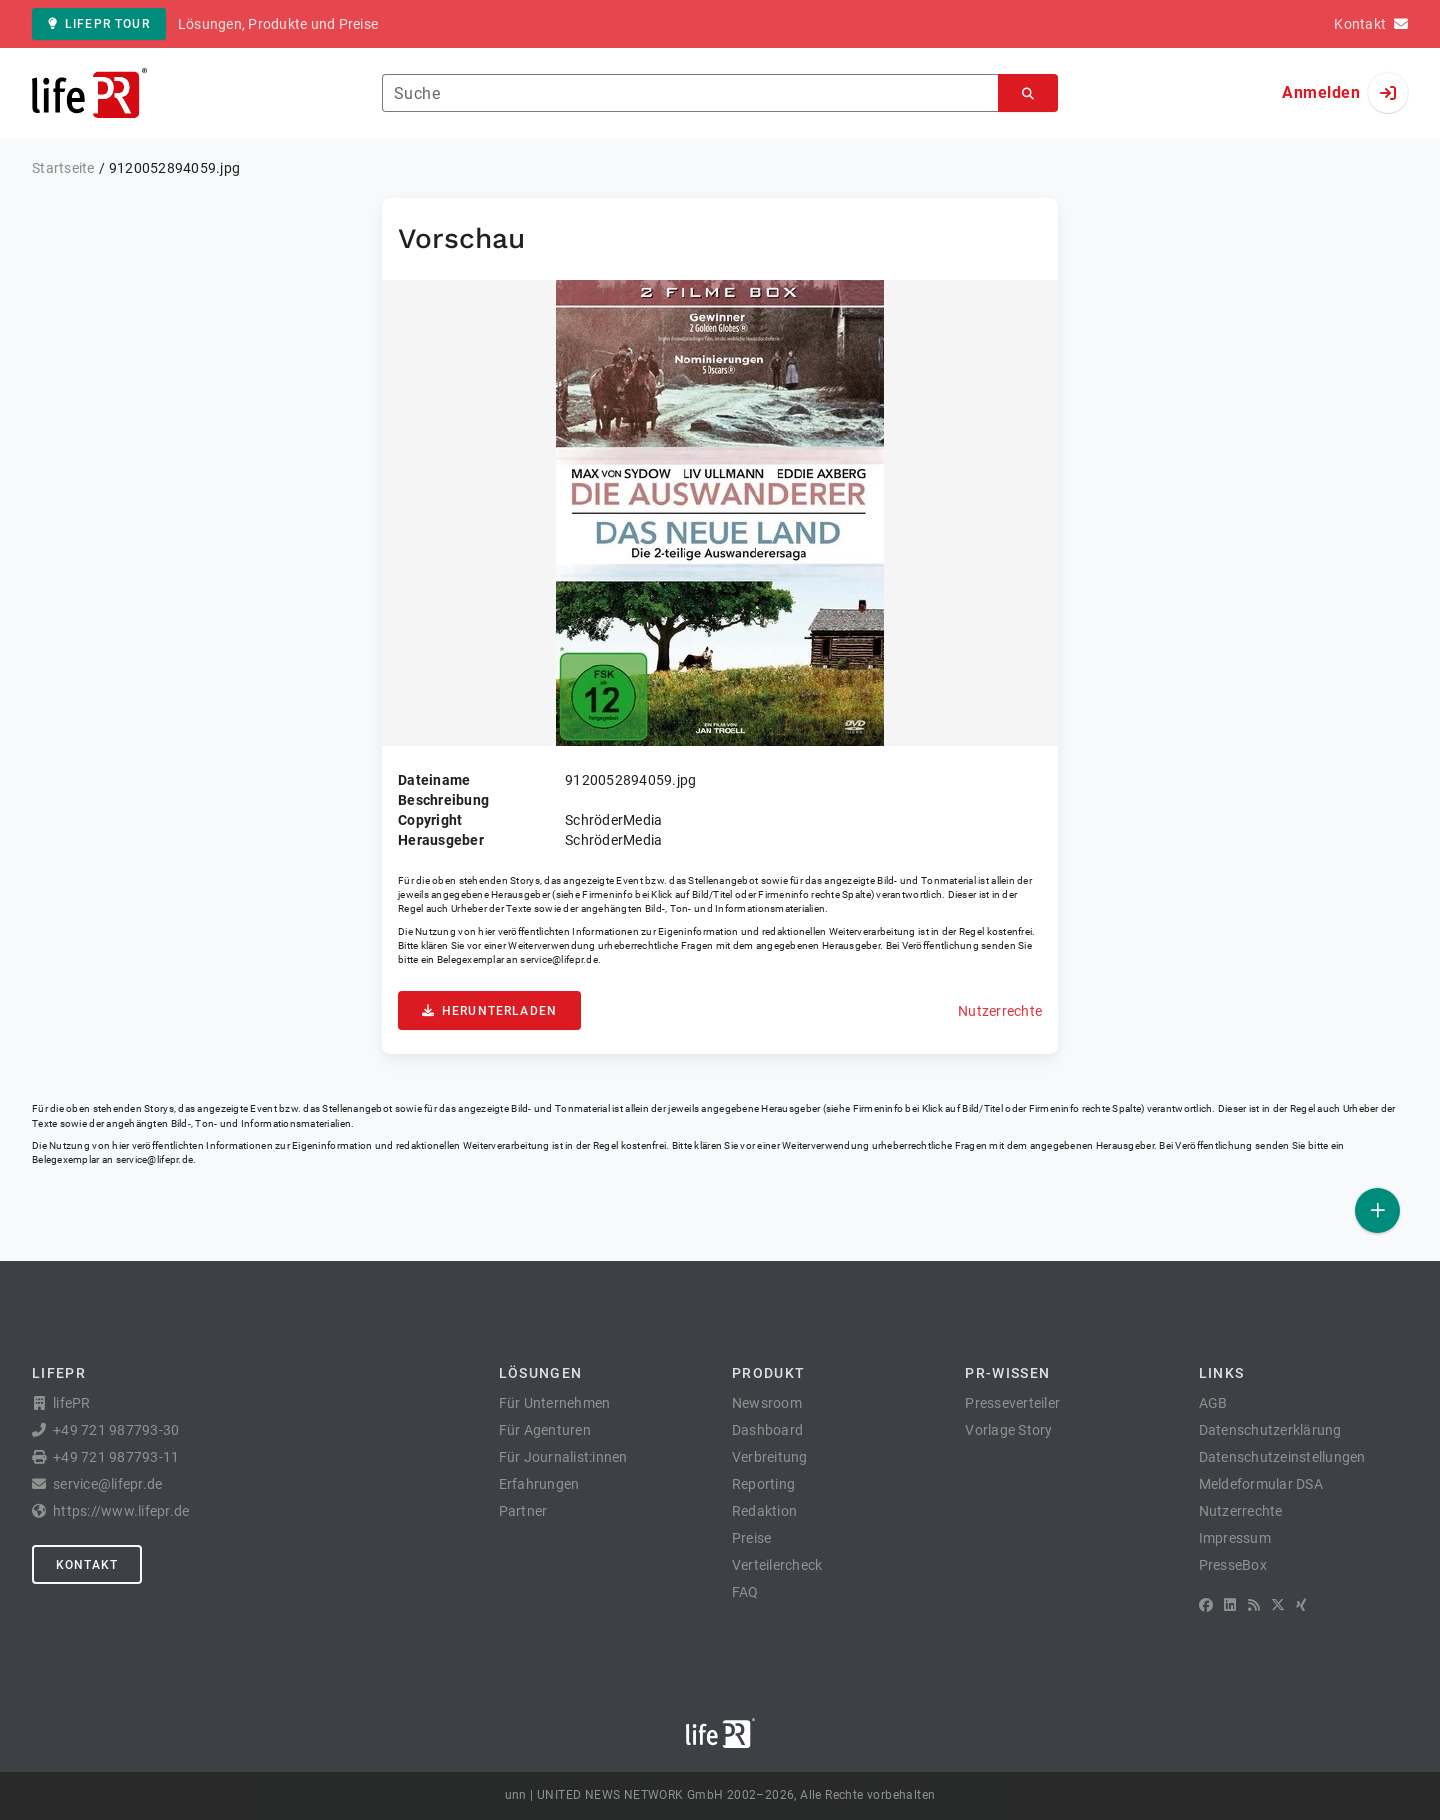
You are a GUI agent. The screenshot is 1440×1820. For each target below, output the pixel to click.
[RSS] (1254, 1605)
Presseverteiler (1012, 1403)
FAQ (745, 1592)
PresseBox (1233, 1565)
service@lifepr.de (559, 959)
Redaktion (764, 1511)
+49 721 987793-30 (116, 1430)
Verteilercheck (777, 1565)
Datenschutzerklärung (1270, 1430)
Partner (523, 1511)
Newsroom (767, 1403)
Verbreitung (770, 1457)
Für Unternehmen (555, 1403)
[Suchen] (1028, 93)
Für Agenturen (545, 1430)
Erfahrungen (539, 1484)
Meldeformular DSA (1261, 1484)
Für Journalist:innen (563, 1457)
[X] (1278, 1605)
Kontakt (87, 1565)
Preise (752, 1538)
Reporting (763, 1484)
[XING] (1301, 1605)
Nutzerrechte (1000, 1011)
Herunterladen (489, 1011)
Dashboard (767, 1430)
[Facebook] (1206, 1605)
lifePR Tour (99, 24)
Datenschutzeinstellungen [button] (1282, 1457)
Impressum (1235, 1538)
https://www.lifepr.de (121, 1511)
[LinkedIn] (1230, 1605)
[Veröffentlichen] (1377, 1210)
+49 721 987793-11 (116, 1457)
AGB (1213, 1403)
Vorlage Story (1008, 1430)
